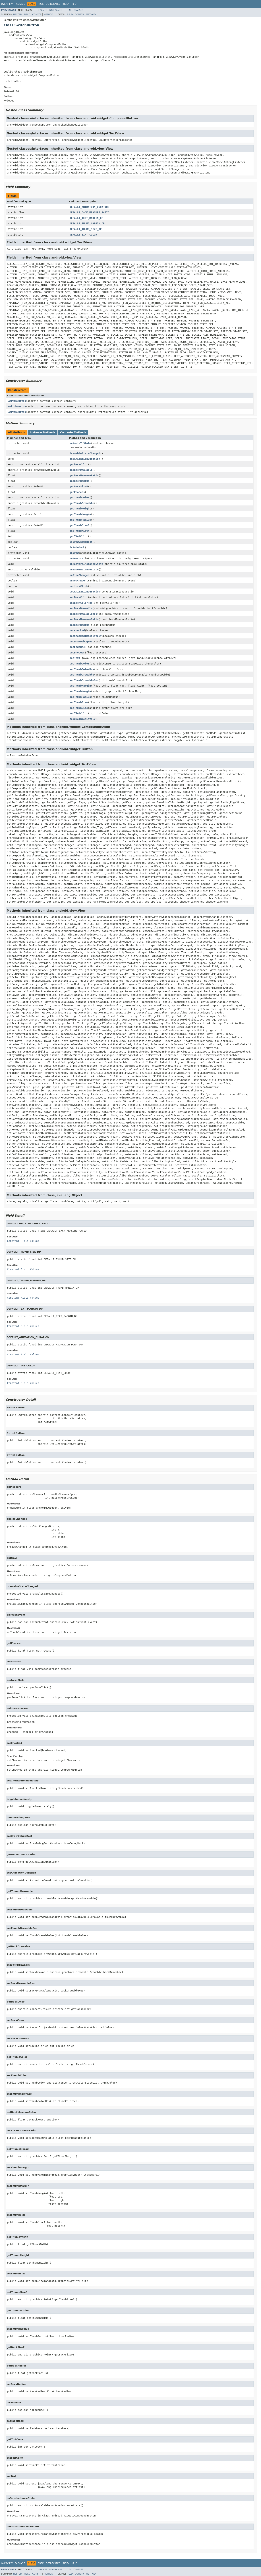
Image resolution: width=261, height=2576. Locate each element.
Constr (36, 14)
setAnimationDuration (85, 591)
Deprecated (53, 4)
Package (20, 4)
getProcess (77, 492)
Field (27, 14)
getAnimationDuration (85, 458)
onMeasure (76, 558)
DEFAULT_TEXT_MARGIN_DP (86, 218)
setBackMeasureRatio (84, 619)
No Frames (55, 10)
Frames (42, 10)
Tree (41, 4)
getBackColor (79, 464)
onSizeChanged (80, 575)
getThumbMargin (80, 514)
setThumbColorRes (82, 669)
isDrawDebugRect (81, 541)
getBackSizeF (79, 486)
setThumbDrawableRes (84, 680)
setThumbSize (79, 702)
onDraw (74, 552)
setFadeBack (78, 646)
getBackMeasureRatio (84, 475)
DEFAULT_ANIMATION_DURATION (89, 207)
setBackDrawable (81, 608)
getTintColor (79, 536)
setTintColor (79, 713)
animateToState (80, 443)
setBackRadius (80, 624)
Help (74, 4)
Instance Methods (42, 432)
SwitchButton (17, 400)
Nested (17, 14)
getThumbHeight (80, 508)
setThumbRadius (80, 696)
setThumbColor (80, 663)
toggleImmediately (83, 718)
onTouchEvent (79, 580)
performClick (79, 586)
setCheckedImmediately (86, 635)
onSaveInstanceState (84, 569)
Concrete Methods (73, 432)
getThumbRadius (80, 519)
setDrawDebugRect (82, 641)
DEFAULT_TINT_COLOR (83, 234)
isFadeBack (77, 547)
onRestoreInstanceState (86, 563)
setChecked (77, 630)
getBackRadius (80, 480)
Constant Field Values (23, 1240)
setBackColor (79, 597)
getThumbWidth (80, 530)
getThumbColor (80, 497)
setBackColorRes (81, 602)
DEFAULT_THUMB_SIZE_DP (86, 229)
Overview (7, 4)
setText (75, 658)
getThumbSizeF (80, 525)
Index (66, 4)
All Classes (76, 10)
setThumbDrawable (82, 674)
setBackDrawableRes (83, 613)
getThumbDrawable (82, 503)
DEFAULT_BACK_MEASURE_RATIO (89, 212)
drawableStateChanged (85, 453)
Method (48, 14)
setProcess (77, 652)
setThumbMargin (80, 685)
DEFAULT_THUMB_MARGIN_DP (87, 223)
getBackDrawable (81, 469)
